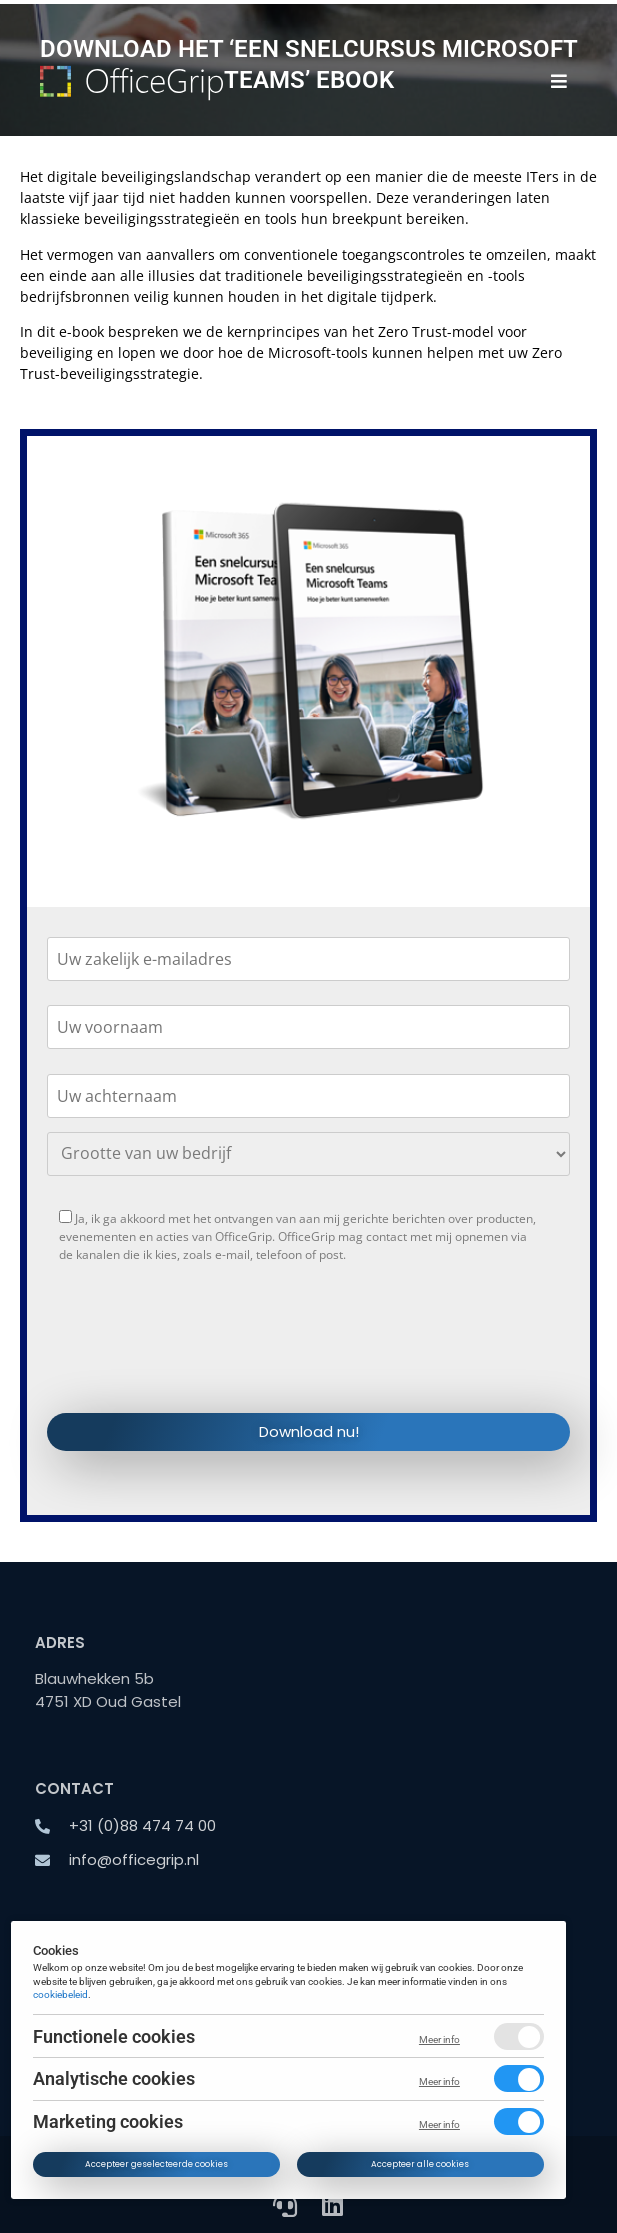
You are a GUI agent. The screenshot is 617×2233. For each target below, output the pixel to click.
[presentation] (199, 1356)
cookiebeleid (61, 1994)
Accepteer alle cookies (421, 2164)
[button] (559, 81)
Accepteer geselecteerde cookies (157, 2164)
